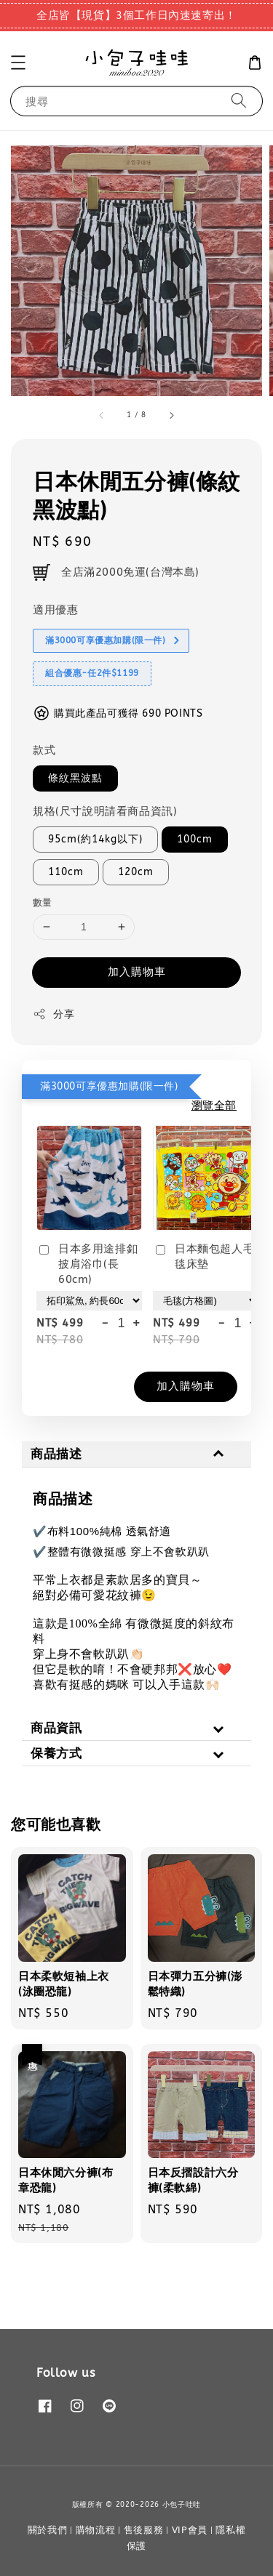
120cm (136, 872)
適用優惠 (55, 609)
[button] (18, 63)
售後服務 (144, 2529)
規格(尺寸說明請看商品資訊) (105, 811)
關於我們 (48, 2529)
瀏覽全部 (214, 1105)
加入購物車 (137, 971)
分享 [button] (53, 1014)
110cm (66, 872)
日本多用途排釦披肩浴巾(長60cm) (87, 1264)
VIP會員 (190, 2529)
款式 (44, 750)
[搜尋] (238, 100)
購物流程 (96, 2529)
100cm (195, 839)
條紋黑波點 (75, 778)
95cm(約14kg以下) (95, 839)
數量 (42, 902)
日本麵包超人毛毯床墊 (203, 1256)
